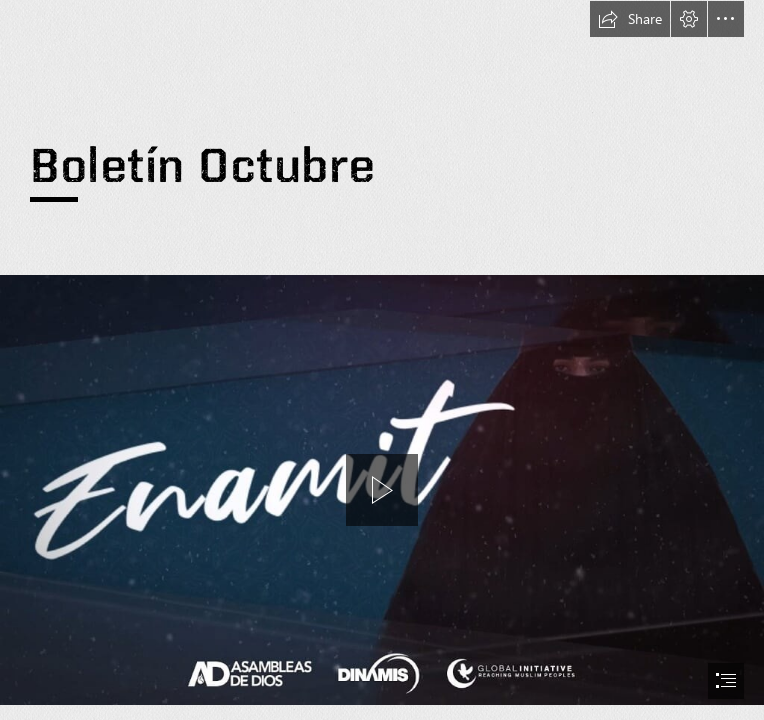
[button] (630, 19)
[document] (382, 360)
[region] (382, 490)
